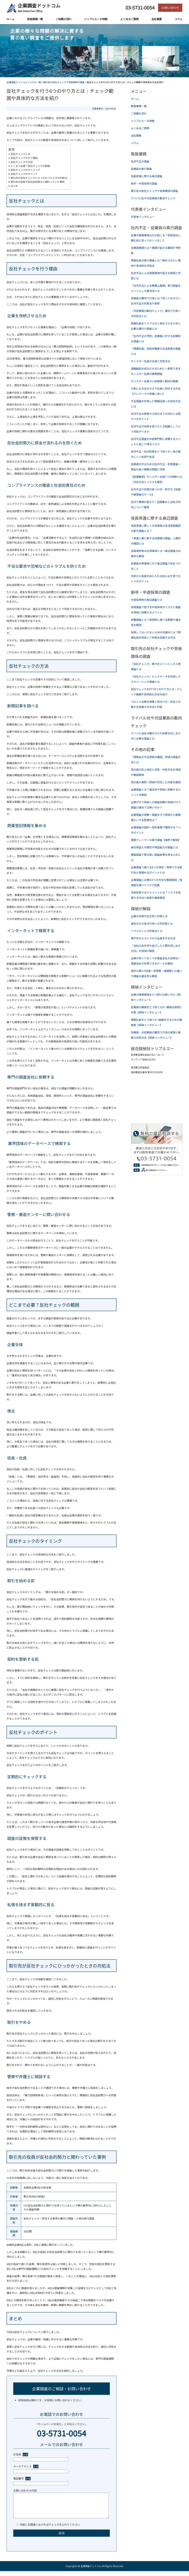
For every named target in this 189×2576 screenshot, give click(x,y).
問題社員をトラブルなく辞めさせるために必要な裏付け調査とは (156, 326)
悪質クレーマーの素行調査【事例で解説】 (156, 840)
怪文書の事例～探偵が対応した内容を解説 (156, 782)
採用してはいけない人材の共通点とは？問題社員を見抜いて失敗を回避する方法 (156, 634)
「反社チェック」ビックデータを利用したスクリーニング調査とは (156, 679)
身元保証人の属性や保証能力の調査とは (154, 847)
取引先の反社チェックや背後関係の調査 (154, 191)
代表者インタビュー (142, 217)
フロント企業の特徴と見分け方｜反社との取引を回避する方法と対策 (156, 704)
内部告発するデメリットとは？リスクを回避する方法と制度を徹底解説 (156, 895)
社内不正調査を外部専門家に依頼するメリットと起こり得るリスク (156, 441)
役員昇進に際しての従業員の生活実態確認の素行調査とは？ (156, 528)
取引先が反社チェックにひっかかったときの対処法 (39, 177)
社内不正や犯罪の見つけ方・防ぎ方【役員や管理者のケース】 (156, 491)
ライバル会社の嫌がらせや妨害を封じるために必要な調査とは (156, 735)
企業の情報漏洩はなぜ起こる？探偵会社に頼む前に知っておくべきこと (156, 237)
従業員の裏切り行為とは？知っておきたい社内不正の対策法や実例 (155, 300)
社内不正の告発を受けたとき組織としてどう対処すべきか (156, 428)
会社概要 (156, 19)
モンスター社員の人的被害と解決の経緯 (154, 381)
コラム (178, 19)
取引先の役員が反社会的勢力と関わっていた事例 (37, 181)
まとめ (14, 186)
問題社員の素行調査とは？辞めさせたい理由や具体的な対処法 (156, 263)
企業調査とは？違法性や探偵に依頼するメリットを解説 (156, 792)
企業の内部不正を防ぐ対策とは (149, 916)
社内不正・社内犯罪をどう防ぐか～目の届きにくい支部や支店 (156, 454)
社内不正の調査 (140, 161)
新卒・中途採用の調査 (144, 183)
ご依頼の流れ (63, 19)
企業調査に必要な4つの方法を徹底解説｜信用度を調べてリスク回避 (156, 882)
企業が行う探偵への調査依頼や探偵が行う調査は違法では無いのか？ (156, 804)
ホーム (10, 19)
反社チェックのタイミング (25, 169)
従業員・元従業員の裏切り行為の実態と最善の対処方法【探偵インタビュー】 (156, 1034)
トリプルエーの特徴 (96, 19)
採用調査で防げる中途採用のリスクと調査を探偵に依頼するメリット (156, 609)
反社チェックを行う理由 (24, 158)
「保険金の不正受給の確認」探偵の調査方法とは (156, 759)
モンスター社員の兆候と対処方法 (150, 361)
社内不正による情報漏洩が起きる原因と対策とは (156, 275)
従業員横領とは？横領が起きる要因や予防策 (156, 250)
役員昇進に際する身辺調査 (146, 176)
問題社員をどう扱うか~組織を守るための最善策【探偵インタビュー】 (156, 1022)
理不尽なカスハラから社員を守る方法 (153, 938)
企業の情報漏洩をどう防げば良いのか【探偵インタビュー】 (156, 997)
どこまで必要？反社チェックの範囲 (30, 166)
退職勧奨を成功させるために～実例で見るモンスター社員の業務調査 (156, 371)
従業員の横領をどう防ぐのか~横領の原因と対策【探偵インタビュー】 (156, 1009)
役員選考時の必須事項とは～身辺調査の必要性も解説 (156, 553)
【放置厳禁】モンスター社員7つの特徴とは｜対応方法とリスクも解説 (156, 479)
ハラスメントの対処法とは (146, 931)
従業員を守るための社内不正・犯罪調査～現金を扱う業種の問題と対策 (156, 466)
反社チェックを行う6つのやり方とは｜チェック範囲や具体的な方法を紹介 (156, 691)
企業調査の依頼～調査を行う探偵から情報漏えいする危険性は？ (156, 817)
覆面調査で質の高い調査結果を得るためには (156, 857)
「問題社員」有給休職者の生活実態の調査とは (156, 351)
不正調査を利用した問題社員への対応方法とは (156, 403)
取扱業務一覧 (35, 19)
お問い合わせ (170, 8)
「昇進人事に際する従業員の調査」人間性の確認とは (156, 540)
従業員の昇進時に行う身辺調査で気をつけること (156, 566)
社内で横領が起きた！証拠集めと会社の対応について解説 (156, 504)
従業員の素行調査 (141, 169)
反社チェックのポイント (24, 174)
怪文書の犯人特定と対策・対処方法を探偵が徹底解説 (156, 772)
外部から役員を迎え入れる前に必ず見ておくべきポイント (156, 578)
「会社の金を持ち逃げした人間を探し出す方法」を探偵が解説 (156, 948)
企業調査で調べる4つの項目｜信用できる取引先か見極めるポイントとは (156, 869)
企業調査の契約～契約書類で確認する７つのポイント (156, 829)
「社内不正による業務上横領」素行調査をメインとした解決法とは (156, 288)
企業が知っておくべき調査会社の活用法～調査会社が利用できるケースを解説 (155, 960)
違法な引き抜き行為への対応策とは (152, 923)
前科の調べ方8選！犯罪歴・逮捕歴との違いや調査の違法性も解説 (156, 973)
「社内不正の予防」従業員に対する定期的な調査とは (156, 338)
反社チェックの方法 (22, 162)
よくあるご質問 (129, 19)
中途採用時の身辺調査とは (146, 600)
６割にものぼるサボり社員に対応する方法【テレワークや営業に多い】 (156, 391)
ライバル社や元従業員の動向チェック (153, 198)
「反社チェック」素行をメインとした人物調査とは (156, 666)
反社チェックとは (20, 154)
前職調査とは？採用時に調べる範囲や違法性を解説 (156, 622)
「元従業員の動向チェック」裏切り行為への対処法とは (156, 313)
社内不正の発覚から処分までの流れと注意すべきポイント (156, 416)
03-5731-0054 (61, 2433)
